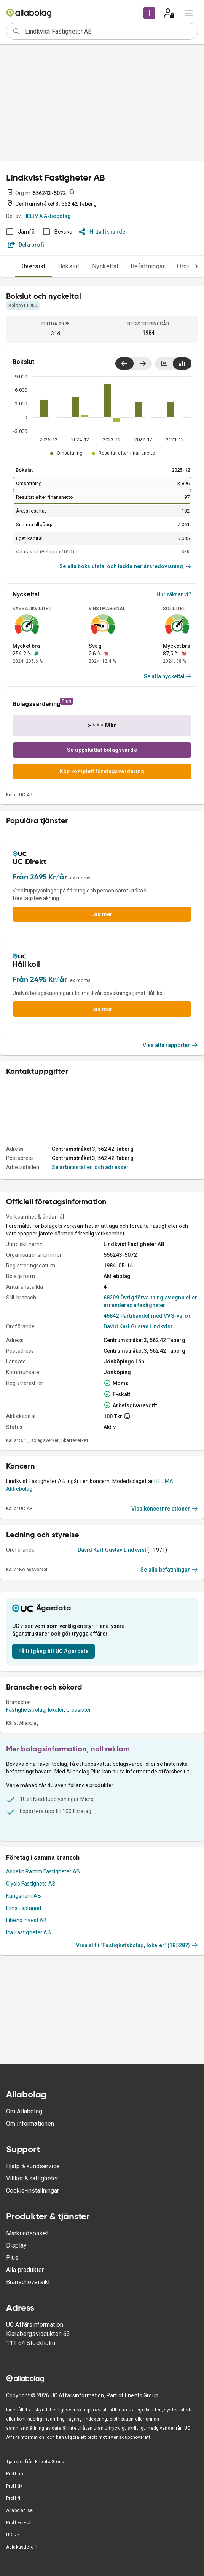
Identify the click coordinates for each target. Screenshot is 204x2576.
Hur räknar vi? (173, 594)
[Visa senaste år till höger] (142, 363)
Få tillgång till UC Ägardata (53, 1651)
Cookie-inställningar (32, 2190)
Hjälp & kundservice (33, 2166)
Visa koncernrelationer (164, 1509)
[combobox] (108, 31)
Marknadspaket (27, 2233)
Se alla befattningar (169, 1570)
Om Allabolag (24, 2111)
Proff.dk (14, 2486)
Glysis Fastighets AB (31, 1884)
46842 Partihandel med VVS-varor (147, 1316)
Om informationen (30, 2123)
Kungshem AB (23, 1896)
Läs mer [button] (102, 914)
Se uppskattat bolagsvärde (102, 750)
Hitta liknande (102, 231)
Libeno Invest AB (26, 1920)
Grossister (78, 1710)
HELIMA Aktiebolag (47, 216)
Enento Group (141, 2395)
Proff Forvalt (19, 2522)
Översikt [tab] (33, 266)
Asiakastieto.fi (21, 2547)
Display (16, 2245)
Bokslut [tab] (69, 266)
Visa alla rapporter (170, 1045)
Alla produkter (25, 2269)
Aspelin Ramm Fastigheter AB (43, 1871)
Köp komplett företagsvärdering (102, 771)
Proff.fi (13, 2498)
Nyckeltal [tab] (105, 266)
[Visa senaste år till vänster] (124, 363)
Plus (12, 2257)
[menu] (189, 13)
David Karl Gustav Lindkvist (138, 1326)
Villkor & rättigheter (32, 2178)
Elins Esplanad (23, 1908)
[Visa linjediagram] (164, 363)
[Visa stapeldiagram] (182, 363)
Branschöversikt (28, 2282)
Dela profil (27, 244)
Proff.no (14, 2474)
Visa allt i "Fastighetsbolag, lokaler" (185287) (137, 1945)
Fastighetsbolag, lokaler (35, 1710)
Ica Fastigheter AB (28, 1932)
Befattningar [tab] (148, 266)
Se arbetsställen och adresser (90, 1167)
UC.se (12, 2535)
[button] (149, 13)
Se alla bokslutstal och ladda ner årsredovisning (125, 566)
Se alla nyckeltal (167, 676)
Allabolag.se (19, 2510)
